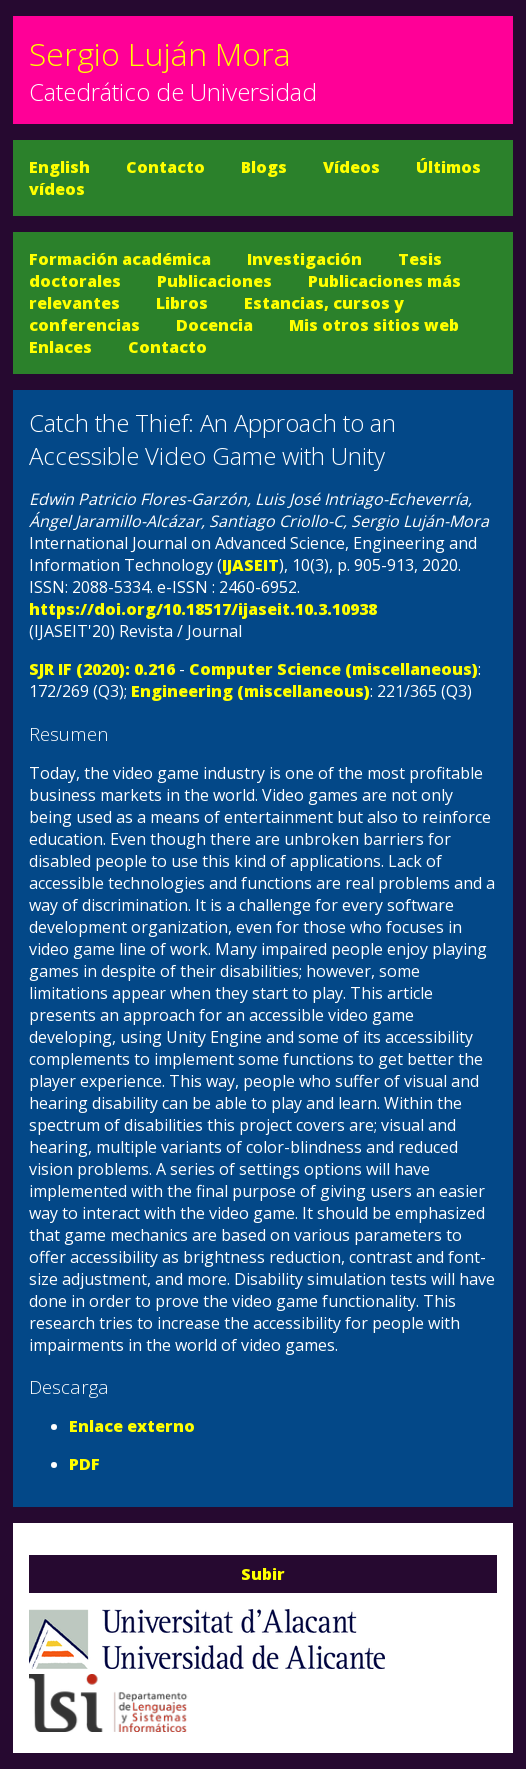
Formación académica (120, 259)
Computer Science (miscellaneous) (333, 669)
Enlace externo (132, 1426)
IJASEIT (250, 565)
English (59, 167)
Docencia (214, 325)
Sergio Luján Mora (160, 53)
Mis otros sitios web (374, 325)
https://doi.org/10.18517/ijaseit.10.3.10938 (203, 609)
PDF (84, 1464)
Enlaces (60, 347)
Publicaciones (214, 281)
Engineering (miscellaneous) (250, 691)
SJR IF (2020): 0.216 (102, 669)
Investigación (304, 259)
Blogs (264, 167)
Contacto (165, 167)
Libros (182, 303)
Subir (263, 1574)
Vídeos (351, 167)
